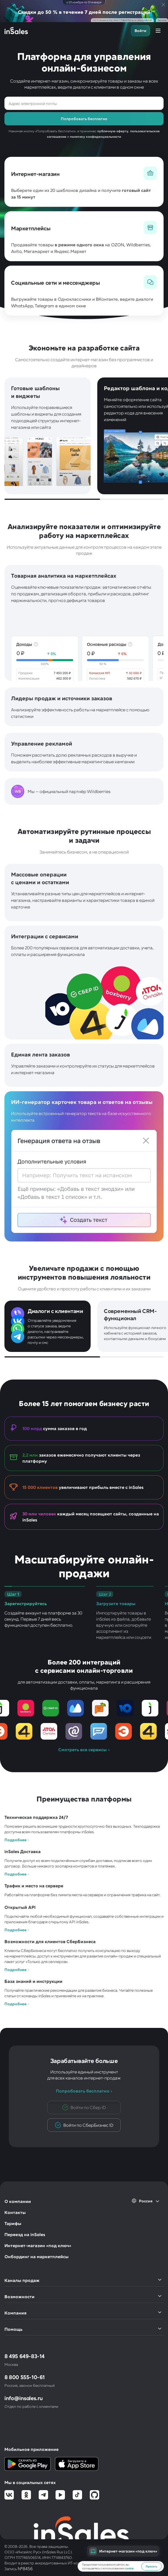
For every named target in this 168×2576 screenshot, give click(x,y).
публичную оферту (112, 131)
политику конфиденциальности (95, 136)
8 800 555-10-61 (24, 2377)
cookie (129, 2568)
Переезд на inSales (24, 2234)
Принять (151, 2566)
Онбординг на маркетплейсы (36, 2256)
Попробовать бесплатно (82, 2090)
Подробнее (15, 1840)
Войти (140, 30)
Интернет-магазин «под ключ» (37, 2245)
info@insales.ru (23, 2398)
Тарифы (12, 2223)
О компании (17, 2201)
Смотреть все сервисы (82, 1749)
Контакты (15, 2212)
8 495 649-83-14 (24, 2356)
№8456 (25, 2568)
